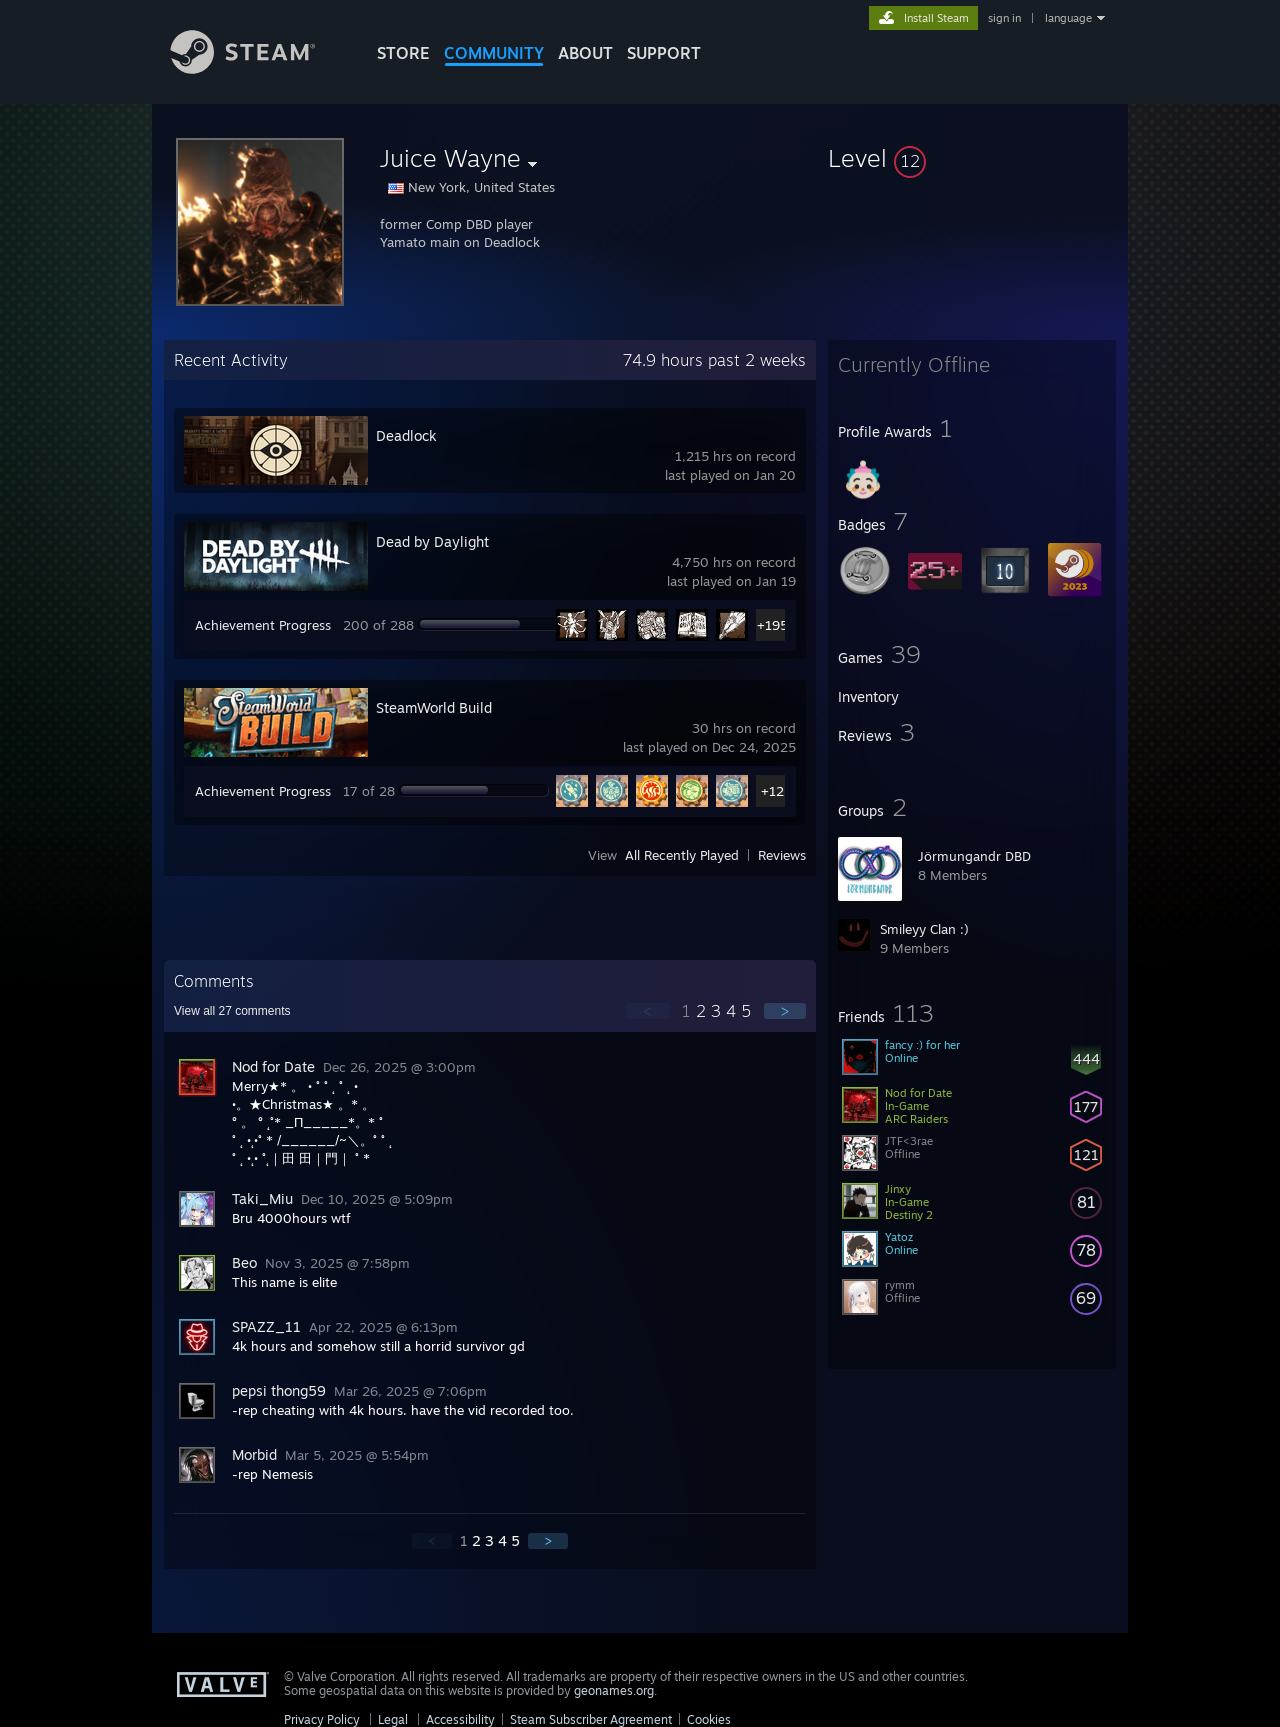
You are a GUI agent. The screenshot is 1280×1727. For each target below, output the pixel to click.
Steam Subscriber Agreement (591, 1719)
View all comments (232, 1011)
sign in (1004, 18)
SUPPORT (664, 53)
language (1068, 18)
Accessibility (460, 1719)
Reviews (782, 855)
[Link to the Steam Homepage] (258, 68)
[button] (972, 158)
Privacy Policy (322, 1719)
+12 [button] (772, 791)
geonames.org (614, 1690)
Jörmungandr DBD (974, 856)
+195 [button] (772, 625)
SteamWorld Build (434, 707)
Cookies (709, 1719)
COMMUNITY (494, 53)
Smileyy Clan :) (924, 929)
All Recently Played (682, 855)
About (585, 53)
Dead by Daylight (432, 541)
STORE (403, 53)
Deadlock (406, 435)
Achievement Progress (263, 625)
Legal (393, 1719)
